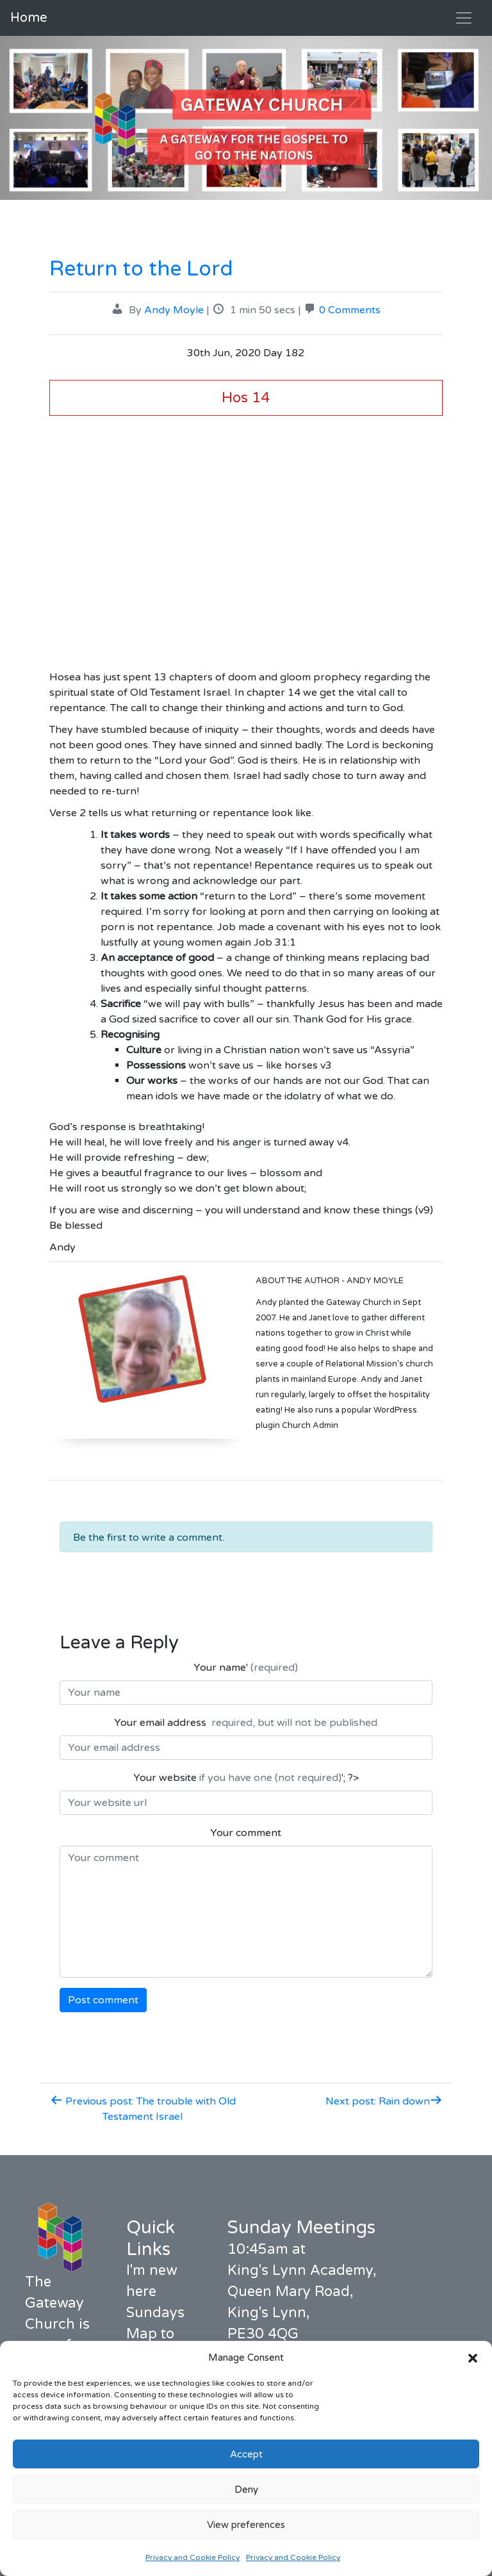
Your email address (245, 1722)
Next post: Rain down (384, 2101)
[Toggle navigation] (464, 18)
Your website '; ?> (246, 1777)
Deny (246, 2489)
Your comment (245, 1832)
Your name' (245, 1667)
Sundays (155, 2312)
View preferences (246, 2525)
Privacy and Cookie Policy (192, 2557)
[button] (472, 2357)
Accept (246, 2454)
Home (28, 18)
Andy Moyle (174, 310)
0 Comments (350, 310)
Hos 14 (246, 397)
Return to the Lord (141, 269)
